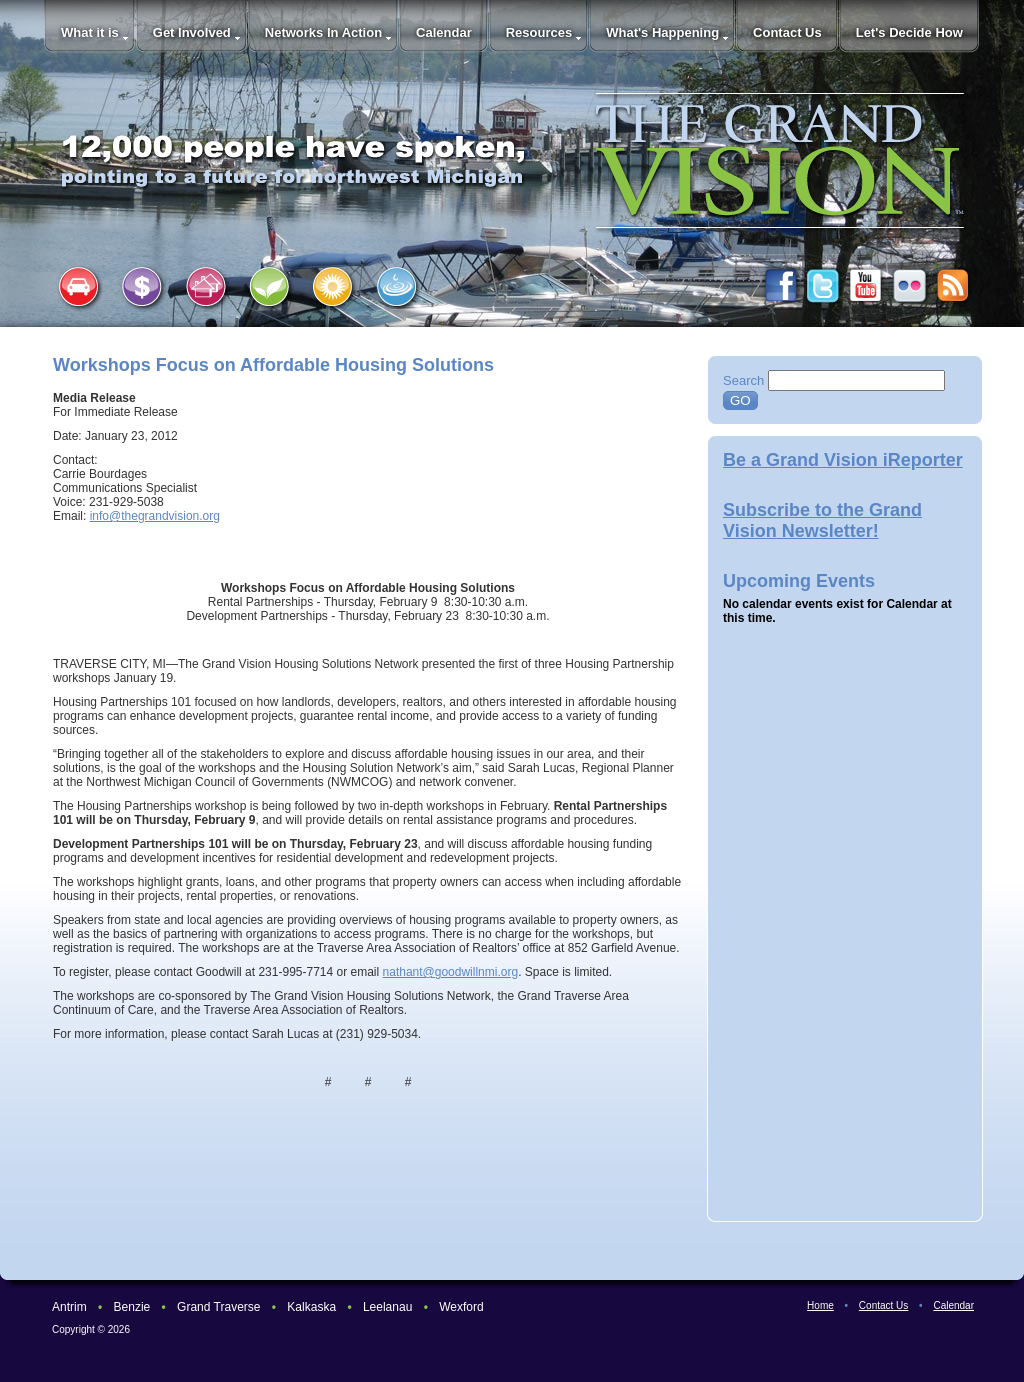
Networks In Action (323, 32)
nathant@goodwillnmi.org (451, 972)
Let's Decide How (909, 32)
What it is (90, 32)
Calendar (444, 32)
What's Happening (662, 32)
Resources (539, 32)
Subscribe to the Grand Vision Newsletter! (822, 520)
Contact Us (787, 32)
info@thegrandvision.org (155, 516)
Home (820, 1305)
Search (743, 380)
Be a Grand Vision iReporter (843, 460)
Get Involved (192, 32)
